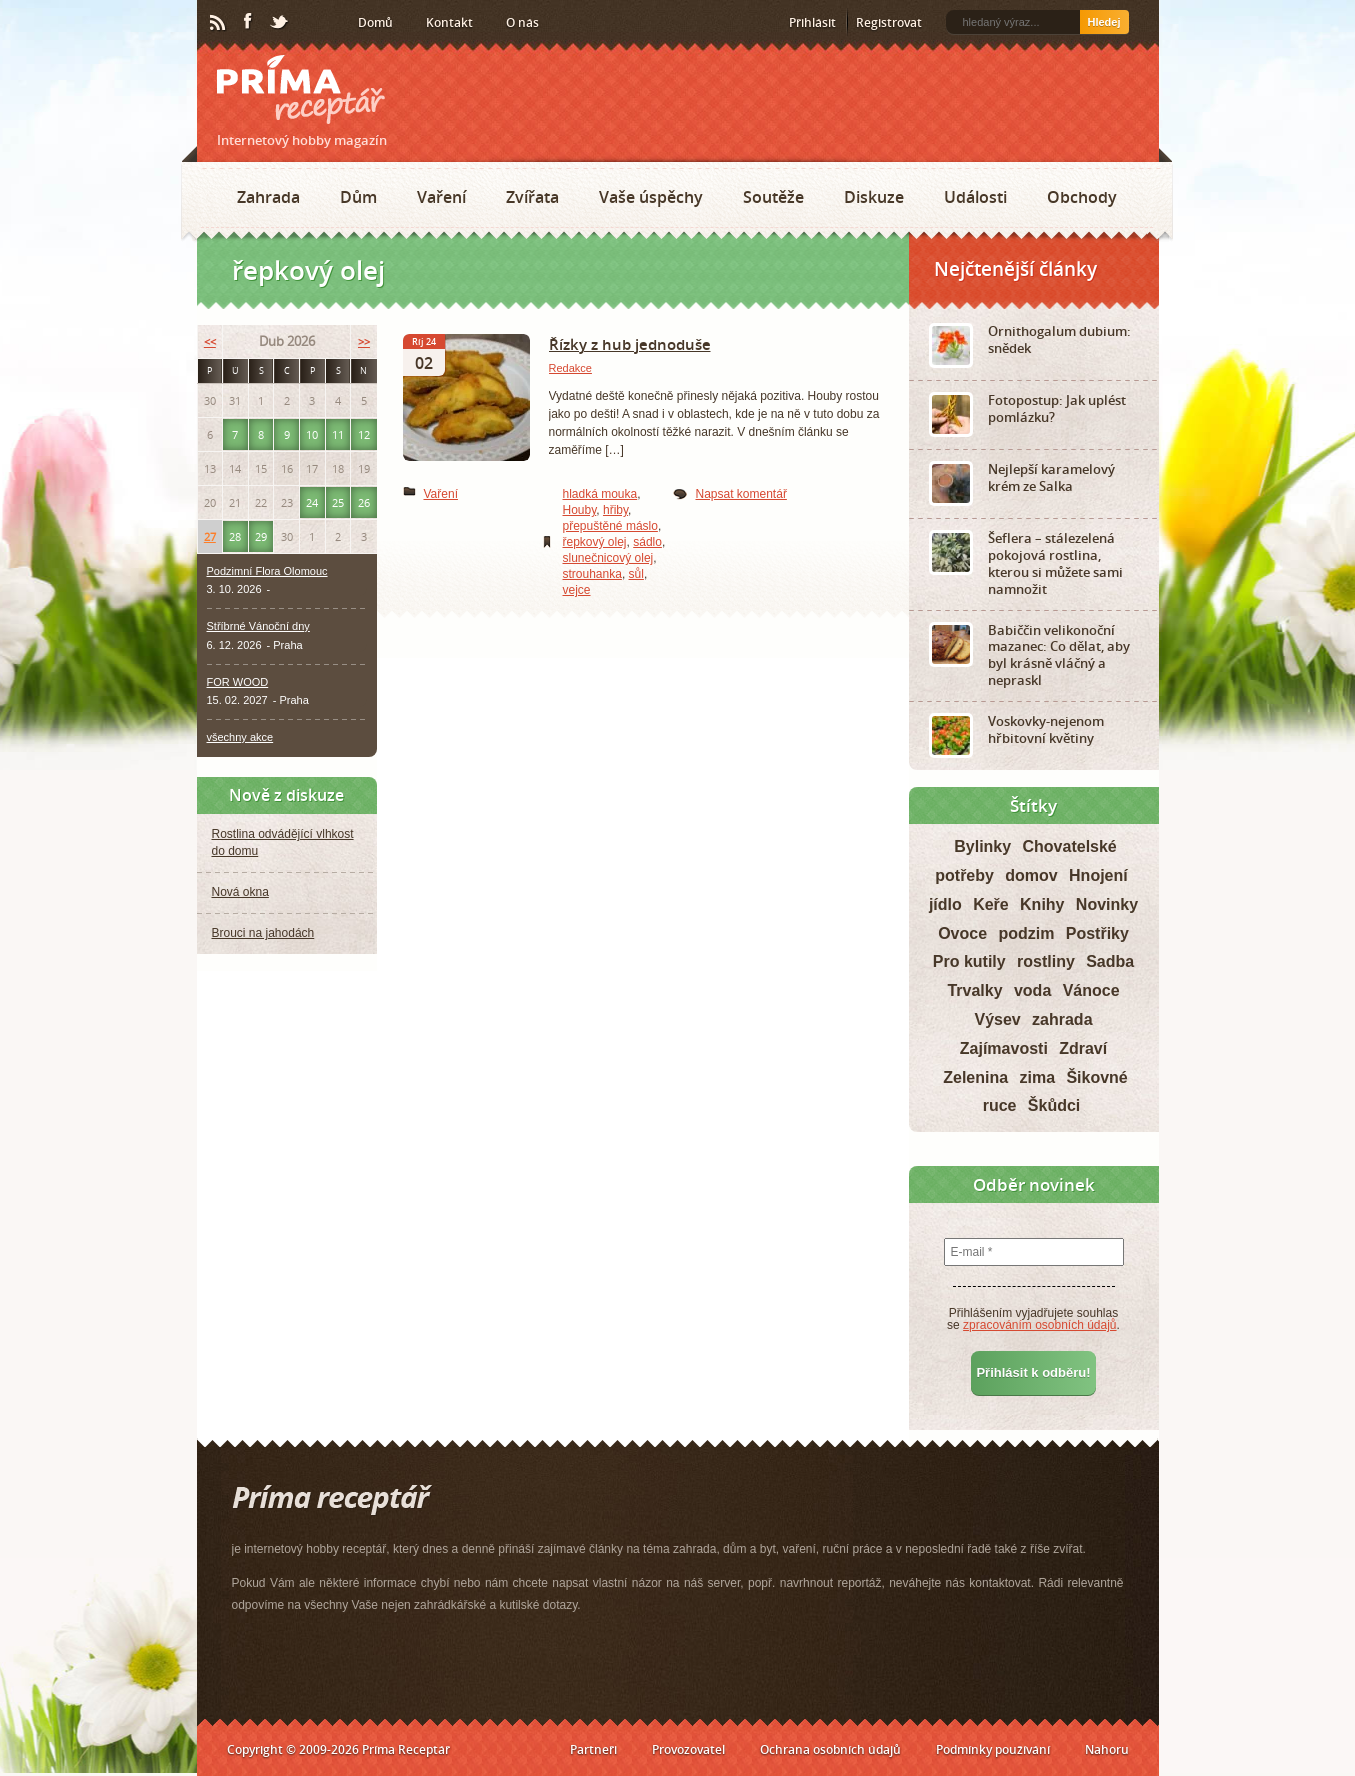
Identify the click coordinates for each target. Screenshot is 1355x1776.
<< (210, 341)
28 (235, 536)
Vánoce (1091, 990)
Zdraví (1083, 1048)
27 (210, 536)
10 (312, 434)
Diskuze (874, 197)
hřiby (615, 510)
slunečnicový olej (608, 558)
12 (364, 434)
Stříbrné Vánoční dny (258, 626)
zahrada (1062, 1019)
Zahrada (268, 197)
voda (1032, 990)
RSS (219, 23)
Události (975, 197)
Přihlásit (812, 22)
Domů (375, 22)
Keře (991, 904)
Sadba (1110, 961)
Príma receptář (301, 89)
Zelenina (975, 1077)
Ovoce (962, 933)
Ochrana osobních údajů (830, 1749)
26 (364, 502)
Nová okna (240, 892)
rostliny (1046, 961)
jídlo (945, 904)
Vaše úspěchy (651, 197)
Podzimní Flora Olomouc (267, 571)
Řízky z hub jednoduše (630, 344)
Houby (580, 510)
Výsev (997, 1019)
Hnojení (1098, 875)
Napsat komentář (741, 494)
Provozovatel (688, 1749)
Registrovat (889, 22)
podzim (1026, 933)
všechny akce (240, 737)
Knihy (1042, 904)
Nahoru (1107, 1749)
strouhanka (592, 574)
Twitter (280, 23)
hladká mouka (600, 494)
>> (364, 341)
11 (338, 434)
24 (312, 502)
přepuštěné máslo (610, 526)
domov (1031, 875)
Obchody (1082, 197)
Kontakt (449, 22)
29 (261, 536)
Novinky (1107, 904)
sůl (636, 574)
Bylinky (982, 846)
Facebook (249, 22)
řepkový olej (595, 542)
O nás (522, 22)
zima (1037, 1077)
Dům (358, 197)
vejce (577, 590)
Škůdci (1054, 1105)
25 (338, 502)
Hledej (1103, 22)
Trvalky (974, 990)
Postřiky (1097, 933)
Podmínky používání (993, 1749)
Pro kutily (969, 961)
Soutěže (773, 197)
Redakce (570, 368)
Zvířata (532, 197)
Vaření (441, 197)
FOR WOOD (238, 682)
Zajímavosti (1004, 1048)
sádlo (647, 542)
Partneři (593, 1749)
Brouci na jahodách (263, 933)
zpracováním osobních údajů (1039, 1325)
